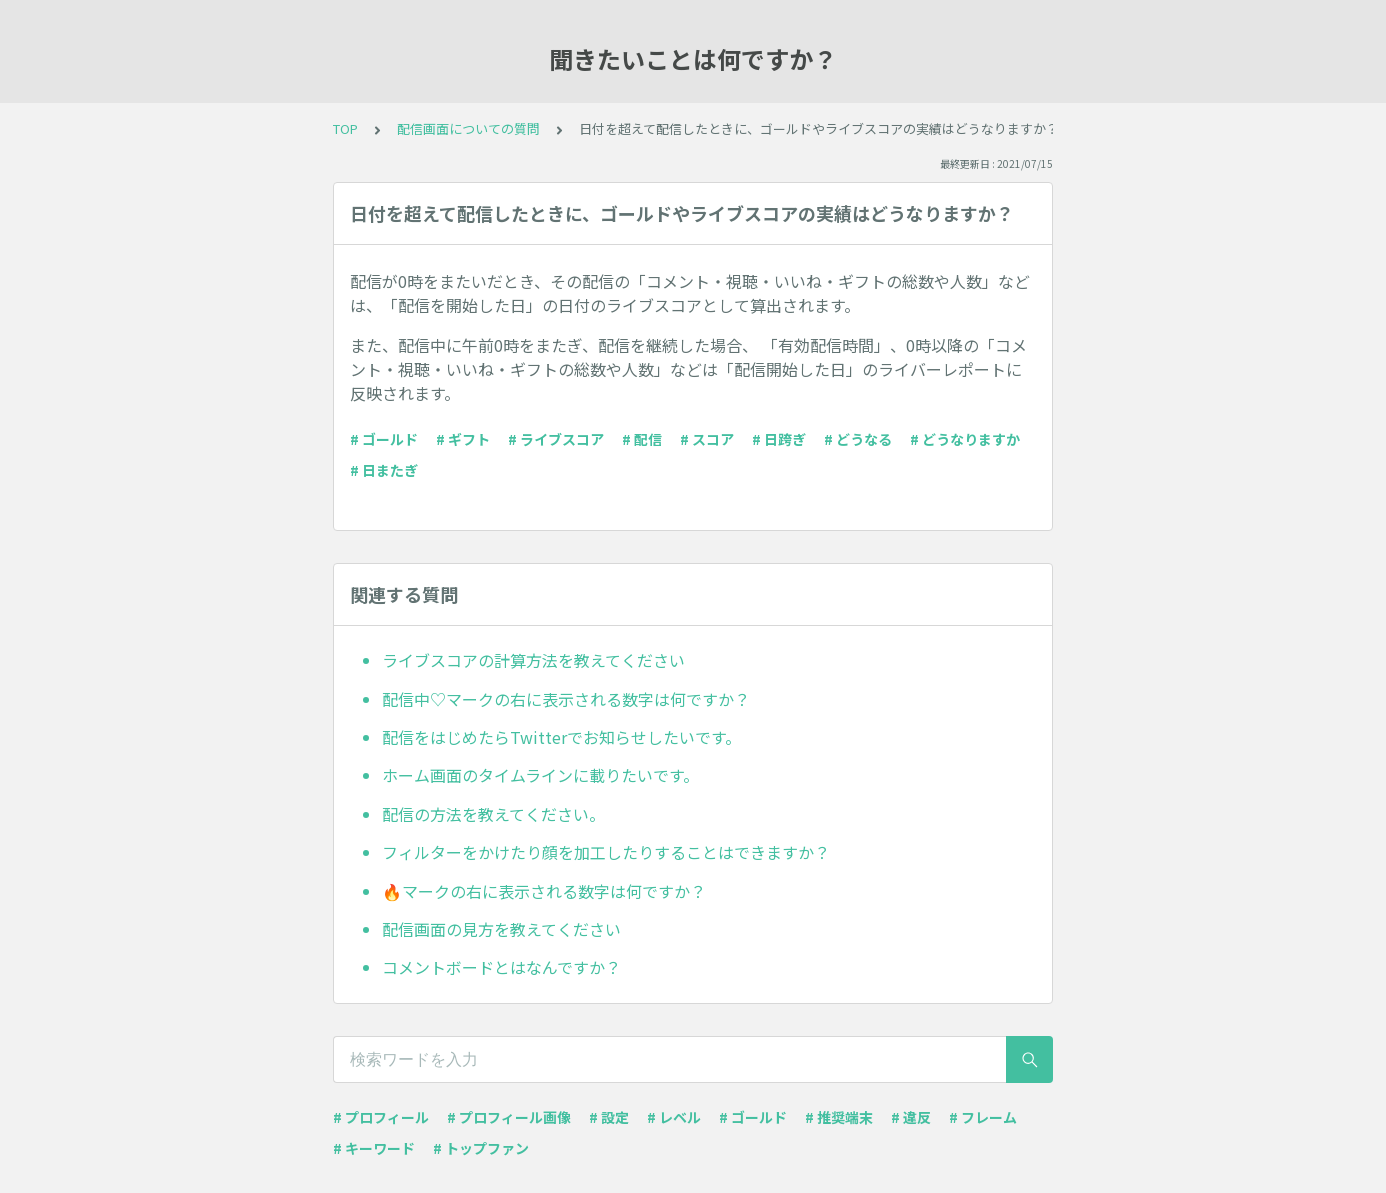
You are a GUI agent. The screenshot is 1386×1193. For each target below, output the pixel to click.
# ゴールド (384, 439)
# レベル (674, 1117)
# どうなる (858, 439)
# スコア (707, 439)
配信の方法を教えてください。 (493, 814)
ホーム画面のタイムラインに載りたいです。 (540, 775)
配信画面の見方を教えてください (501, 929)
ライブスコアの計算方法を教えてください (533, 660)
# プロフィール (381, 1117)
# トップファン (481, 1148)
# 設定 (609, 1117)
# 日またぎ (384, 470)
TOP (345, 128)
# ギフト (463, 439)
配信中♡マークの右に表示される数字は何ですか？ (566, 699)
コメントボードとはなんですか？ (501, 967)
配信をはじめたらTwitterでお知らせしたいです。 (561, 737)
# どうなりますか (965, 439)
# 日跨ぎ (779, 439)
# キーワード (374, 1148)
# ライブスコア (556, 439)
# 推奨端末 (839, 1117)
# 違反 (911, 1117)
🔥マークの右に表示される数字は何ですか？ (544, 891)
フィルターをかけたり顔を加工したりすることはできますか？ (606, 852)
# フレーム (983, 1117)
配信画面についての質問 (468, 128)
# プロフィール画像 (509, 1117)
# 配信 (642, 439)
